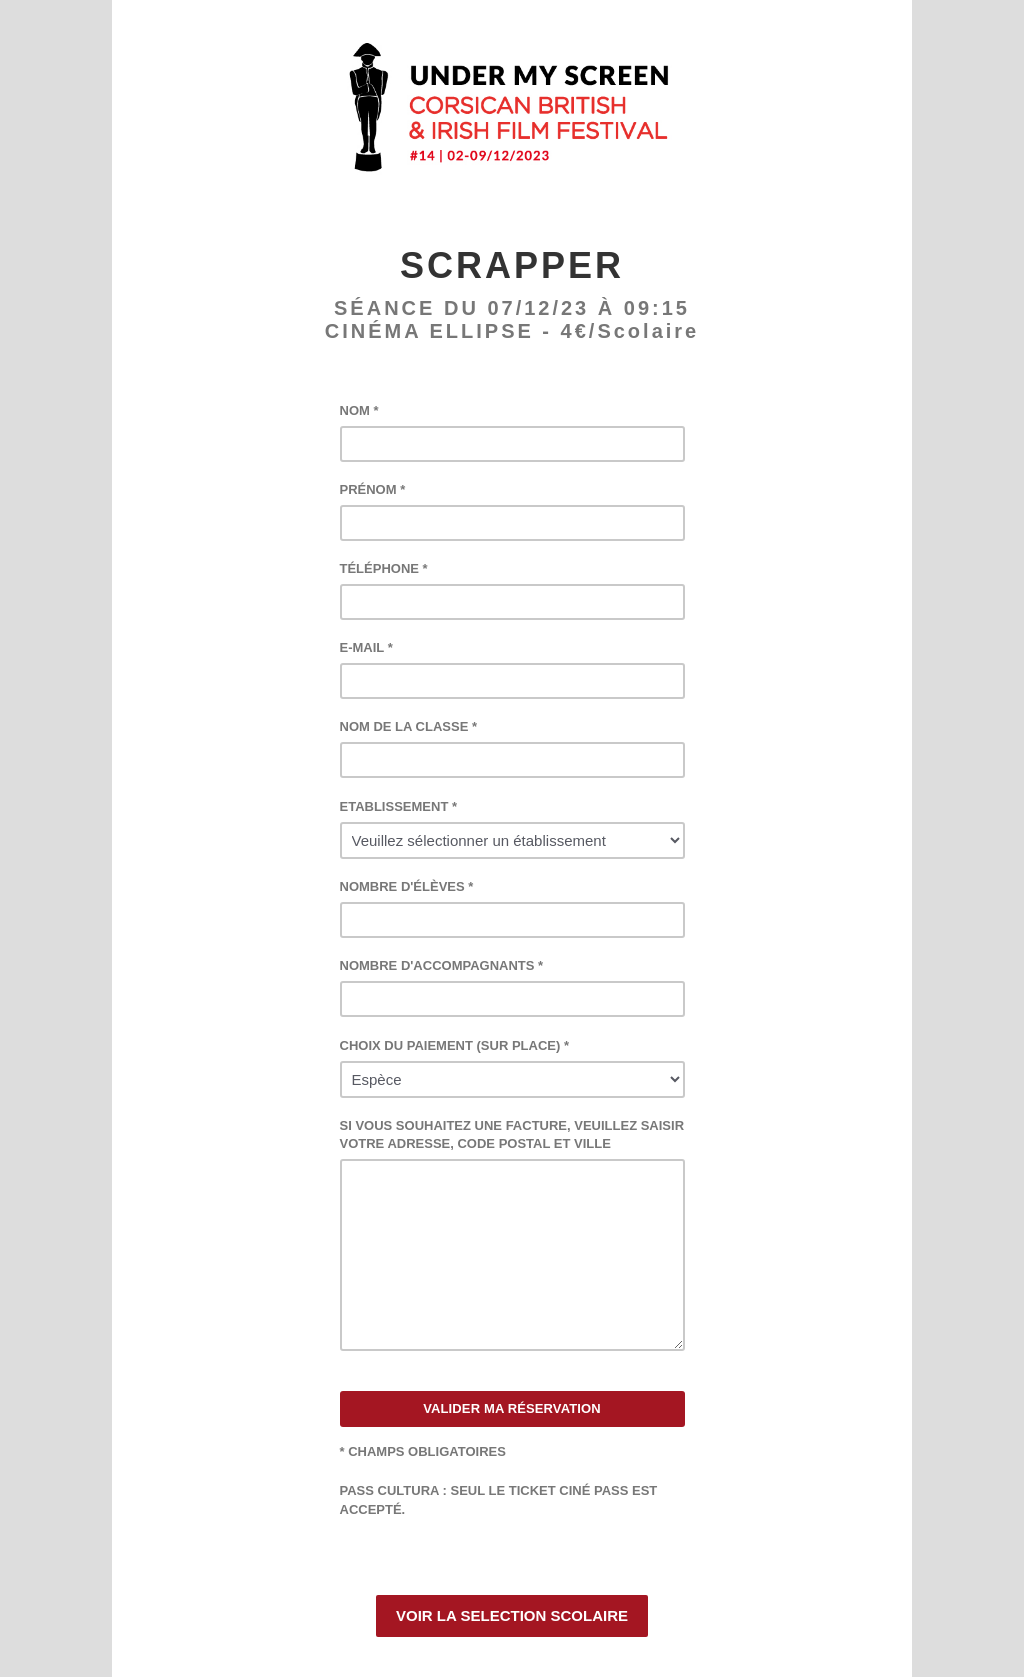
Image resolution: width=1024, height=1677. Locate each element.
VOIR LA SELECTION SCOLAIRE (512, 1615)
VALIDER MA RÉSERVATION (512, 1408)
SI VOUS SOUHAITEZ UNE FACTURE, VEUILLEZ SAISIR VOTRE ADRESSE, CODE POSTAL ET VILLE (512, 1134)
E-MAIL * (366, 647)
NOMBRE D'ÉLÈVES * (407, 886)
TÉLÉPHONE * (384, 568)
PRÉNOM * (373, 489)
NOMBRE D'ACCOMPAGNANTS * (442, 965)
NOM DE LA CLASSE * (408, 726)
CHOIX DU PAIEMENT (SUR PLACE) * (454, 1045)
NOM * (359, 410)
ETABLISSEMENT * (399, 806)
